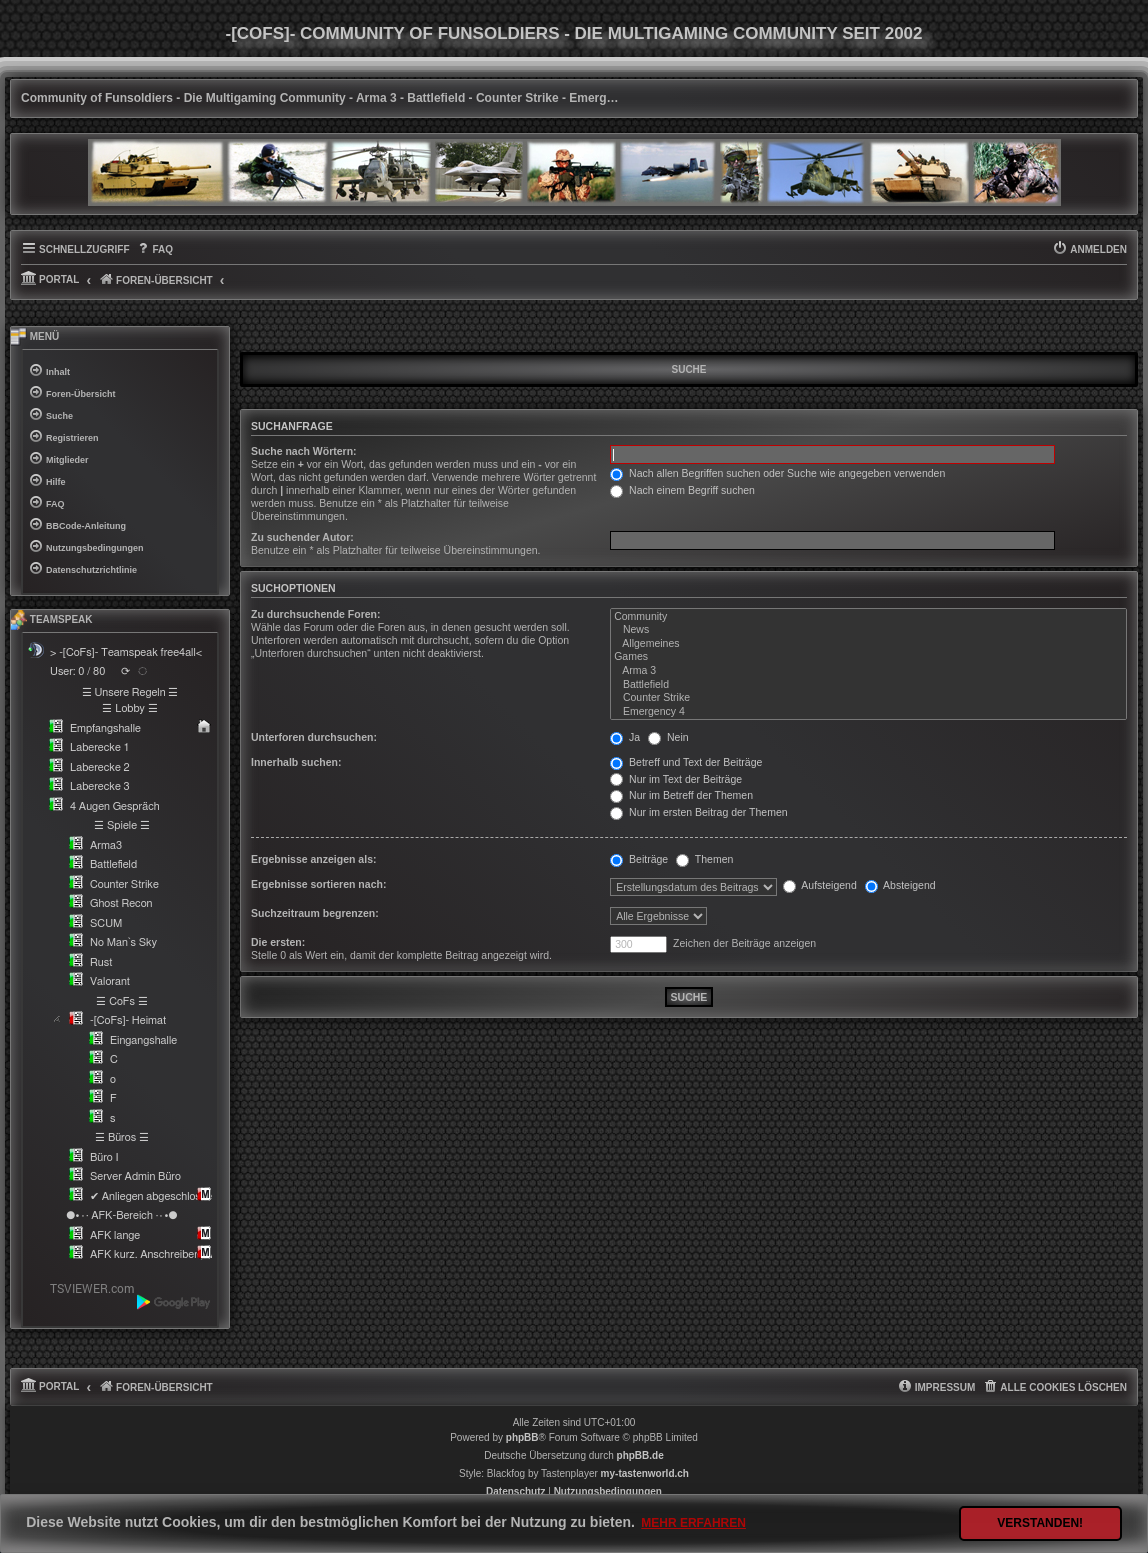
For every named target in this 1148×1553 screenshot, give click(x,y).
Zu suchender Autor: (302, 537)
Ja (625, 737)
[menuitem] (154, 250)
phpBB (522, 1437)
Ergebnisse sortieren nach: (318, 884)
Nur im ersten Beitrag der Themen (698, 812)
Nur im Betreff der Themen (681, 795)
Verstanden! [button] (1040, 1523)
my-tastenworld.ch (645, 1473)
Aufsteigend (820, 885)
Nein (668, 737)
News (868, 630)
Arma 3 (868, 671)
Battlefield (868, 685)
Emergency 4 (868, 712)
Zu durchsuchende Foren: (316, 614)
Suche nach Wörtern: (304, 451)
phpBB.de (640, 1455)
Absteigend (900, 885)
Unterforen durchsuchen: (314, 737)
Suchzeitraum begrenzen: (315, 913)
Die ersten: (278, 942)
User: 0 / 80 (77, 671)
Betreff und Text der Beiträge (686, 762)
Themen (704, 859)
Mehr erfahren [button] (693, 1523)
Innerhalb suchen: (296, 762)
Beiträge (639, 859)
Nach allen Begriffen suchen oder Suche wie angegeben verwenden (777, 473)
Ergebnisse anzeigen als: (313, 859)
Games (868, 657)
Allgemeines (868, 644)
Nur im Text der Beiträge (676, 779)
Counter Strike (868, 698)
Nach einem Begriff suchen (682, 490)
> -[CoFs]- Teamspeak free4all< (126, 652)
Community (868, 617)
